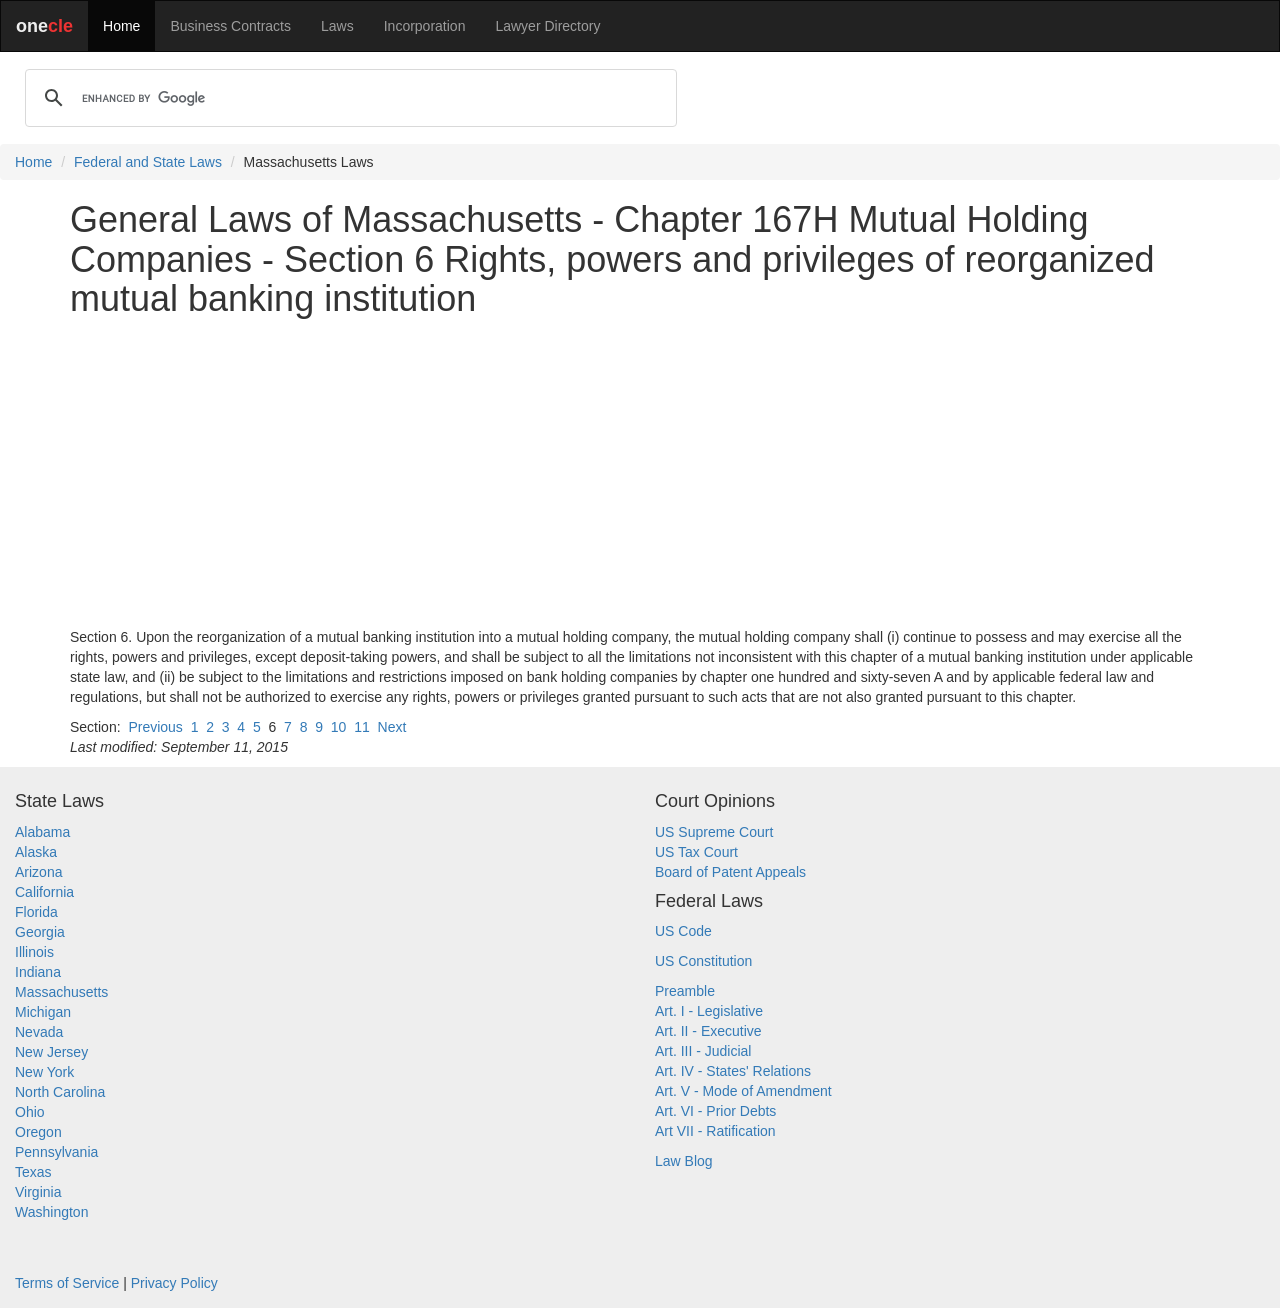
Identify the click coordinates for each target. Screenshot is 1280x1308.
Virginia (38, 1192)
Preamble (685, 991)
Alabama (42, 832)
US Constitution (703, 961)
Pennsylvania (56, 1152)
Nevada (39, 1032)
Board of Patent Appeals (730, 872)
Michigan (43, 1012)
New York (44, 1072)
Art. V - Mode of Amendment (743, 1091)
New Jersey (51, 1052)
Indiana (38, 972)
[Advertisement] (640, 473)
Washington (51, 1212)
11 (362, 727)
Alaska (36, 852)
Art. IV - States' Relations (733, 1071)
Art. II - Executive (708, 1031)
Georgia (40, 932)
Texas (33, 1172)
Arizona (38, 872)
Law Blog (684, 1161)
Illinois (34, 952)
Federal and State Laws (148, 162)
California (44, 892)
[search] (348, 98)
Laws (337, 26)
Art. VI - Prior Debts (715, 1111)
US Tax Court (696, 852)
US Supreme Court (714, 832)
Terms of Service (67, 1283)
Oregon (38, 1132)
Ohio (30, 1112)
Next (392, 727)
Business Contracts (230, 26)
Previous (155, 727)
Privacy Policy (174, 1283)
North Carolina (60, 1092)
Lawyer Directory (547, 26)
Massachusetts (61, 992)
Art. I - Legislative (709, 1011)
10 (339, 727)
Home (121, 26)
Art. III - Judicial (703, 1051)
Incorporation (425, 26)
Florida (36, 912)
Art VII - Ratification (715, 1131)
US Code (683, 931)
